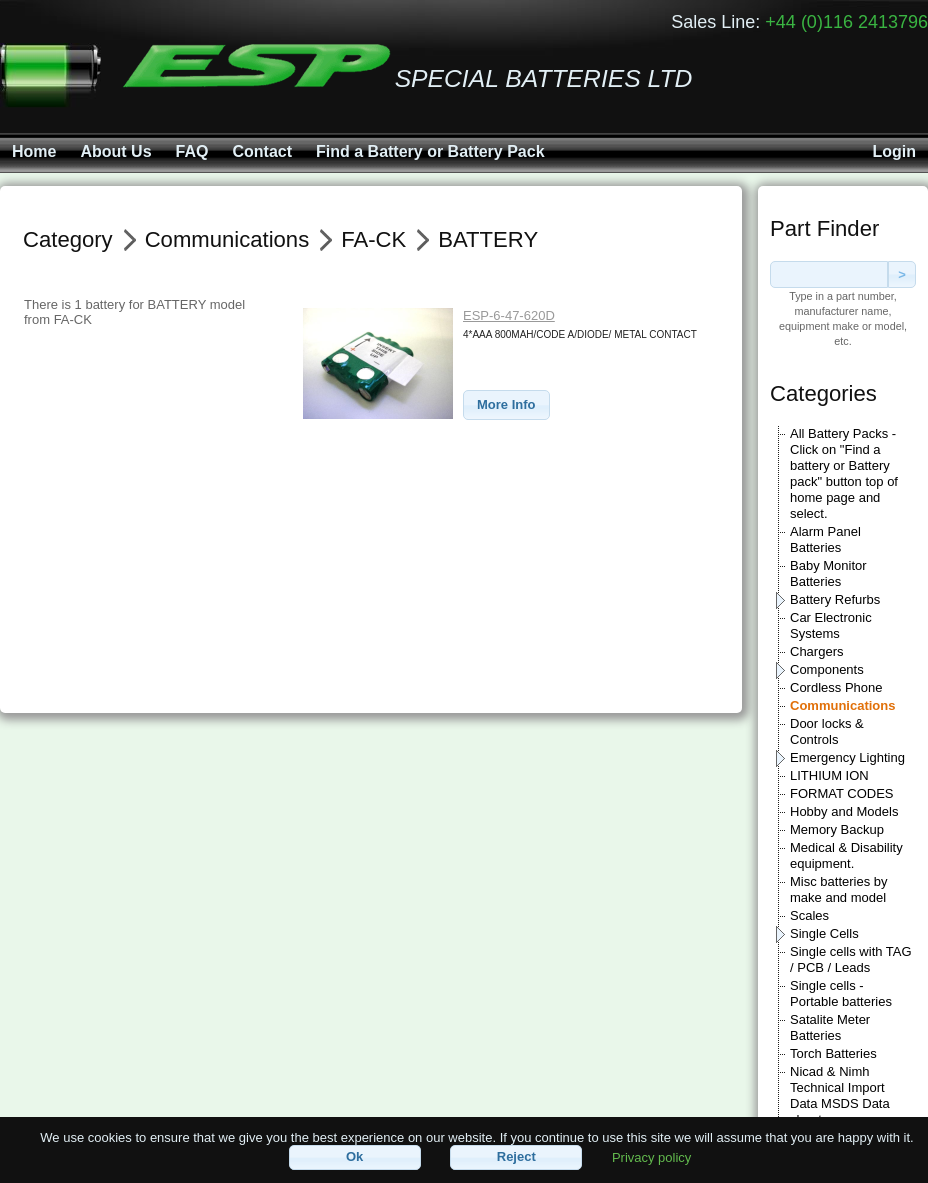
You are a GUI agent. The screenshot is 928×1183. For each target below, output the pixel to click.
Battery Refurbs (835, 599)
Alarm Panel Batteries (825, 539)
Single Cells (824, 933)
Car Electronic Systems (831, 625)
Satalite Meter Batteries (830, 1027)
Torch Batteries (833, 1053)
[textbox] (829, 274)
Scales (809, 915)
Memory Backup (837, 829)
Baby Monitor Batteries (828, 573)
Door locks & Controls (827, 731)
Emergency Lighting (847, 757)
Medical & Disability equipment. (846, 855)
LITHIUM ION (829, 775)
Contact (262, 151)
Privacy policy (651, 1156)
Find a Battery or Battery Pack (430, 151)
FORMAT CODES (842, 793)
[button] (506, 405)
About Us (115, 151)
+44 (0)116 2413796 (846, 22)
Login (894, 151)
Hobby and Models (844, 811)
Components (827, 669)
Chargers (816, 651)
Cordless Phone (836, 687)
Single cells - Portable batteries (841, 993)
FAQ (192, 151)
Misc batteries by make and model (839, 889)
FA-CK (373, 239)
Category (68, 239)
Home (34, 151)
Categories (823, 393)
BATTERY (488, 239)
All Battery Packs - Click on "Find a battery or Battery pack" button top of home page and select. (844, 473)
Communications (842, 705)
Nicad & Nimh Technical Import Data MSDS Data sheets (840, 1095)
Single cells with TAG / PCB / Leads (851, 959)
